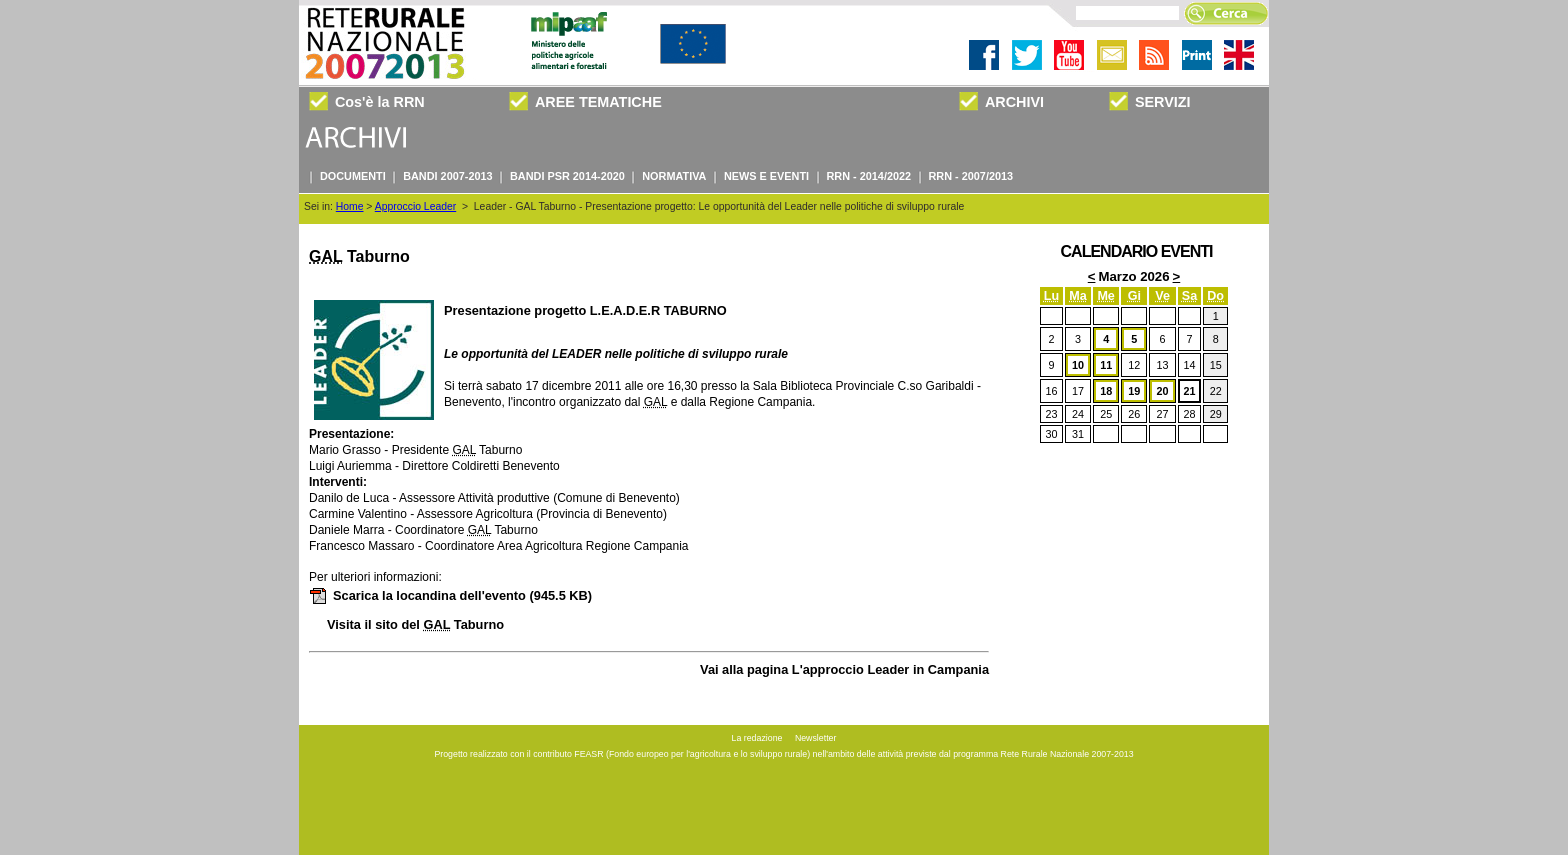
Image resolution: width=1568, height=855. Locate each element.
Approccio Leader (415, 206)
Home (350, 206)
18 (1106, 391)
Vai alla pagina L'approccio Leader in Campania (844, 669)
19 (1134, 391)
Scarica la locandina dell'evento (450, 595)
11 (1106, 365)
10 (1078, 365)
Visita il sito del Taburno (415, 624)
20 (1163, 391)
